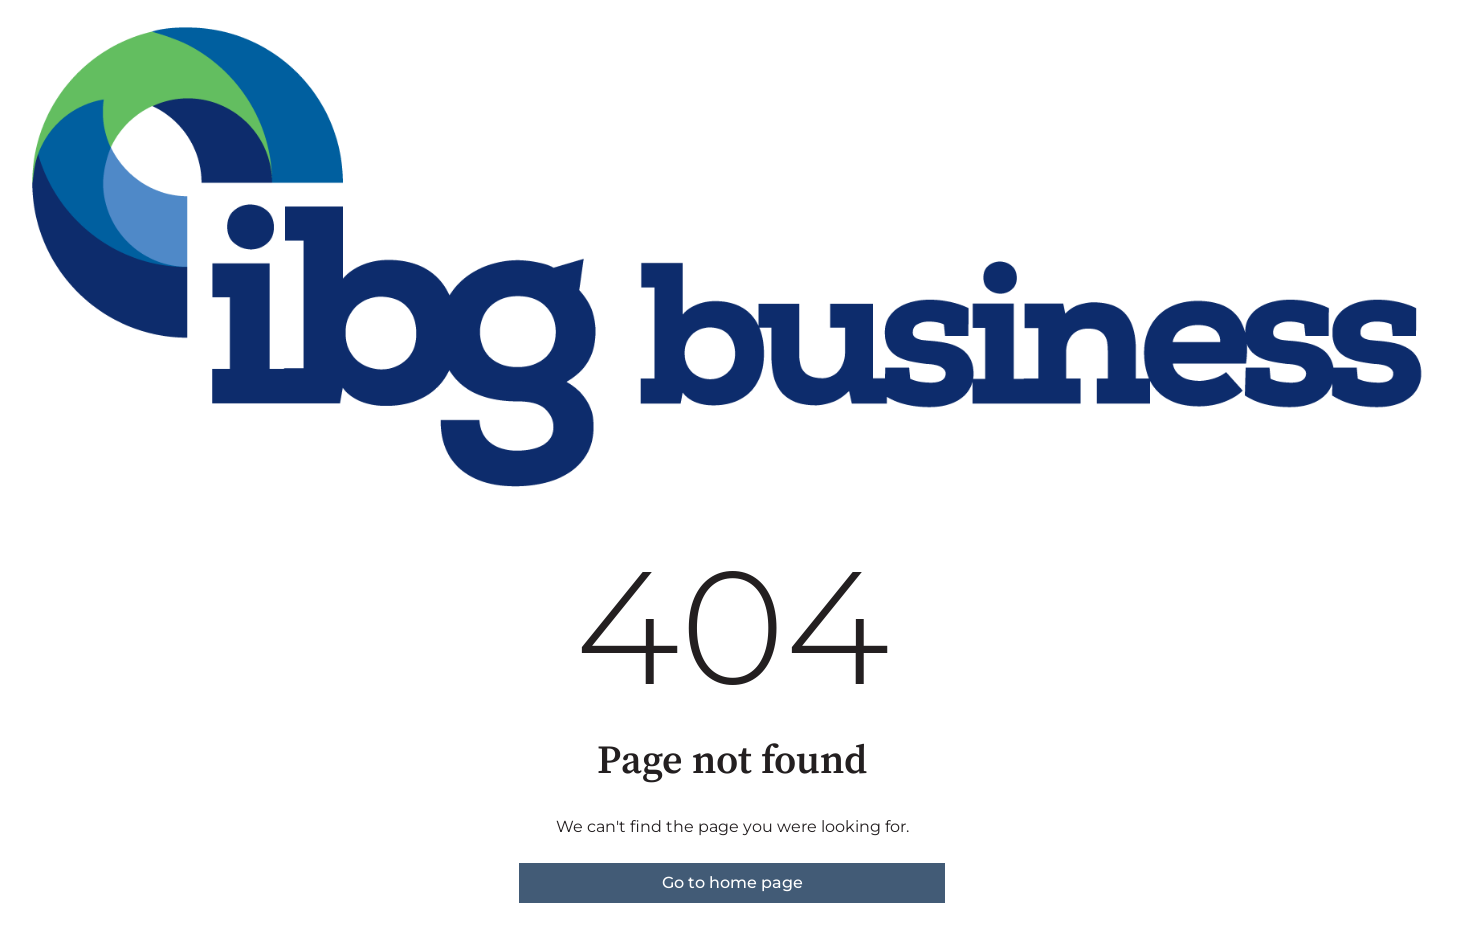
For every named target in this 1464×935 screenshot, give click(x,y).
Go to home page (732, 882)
